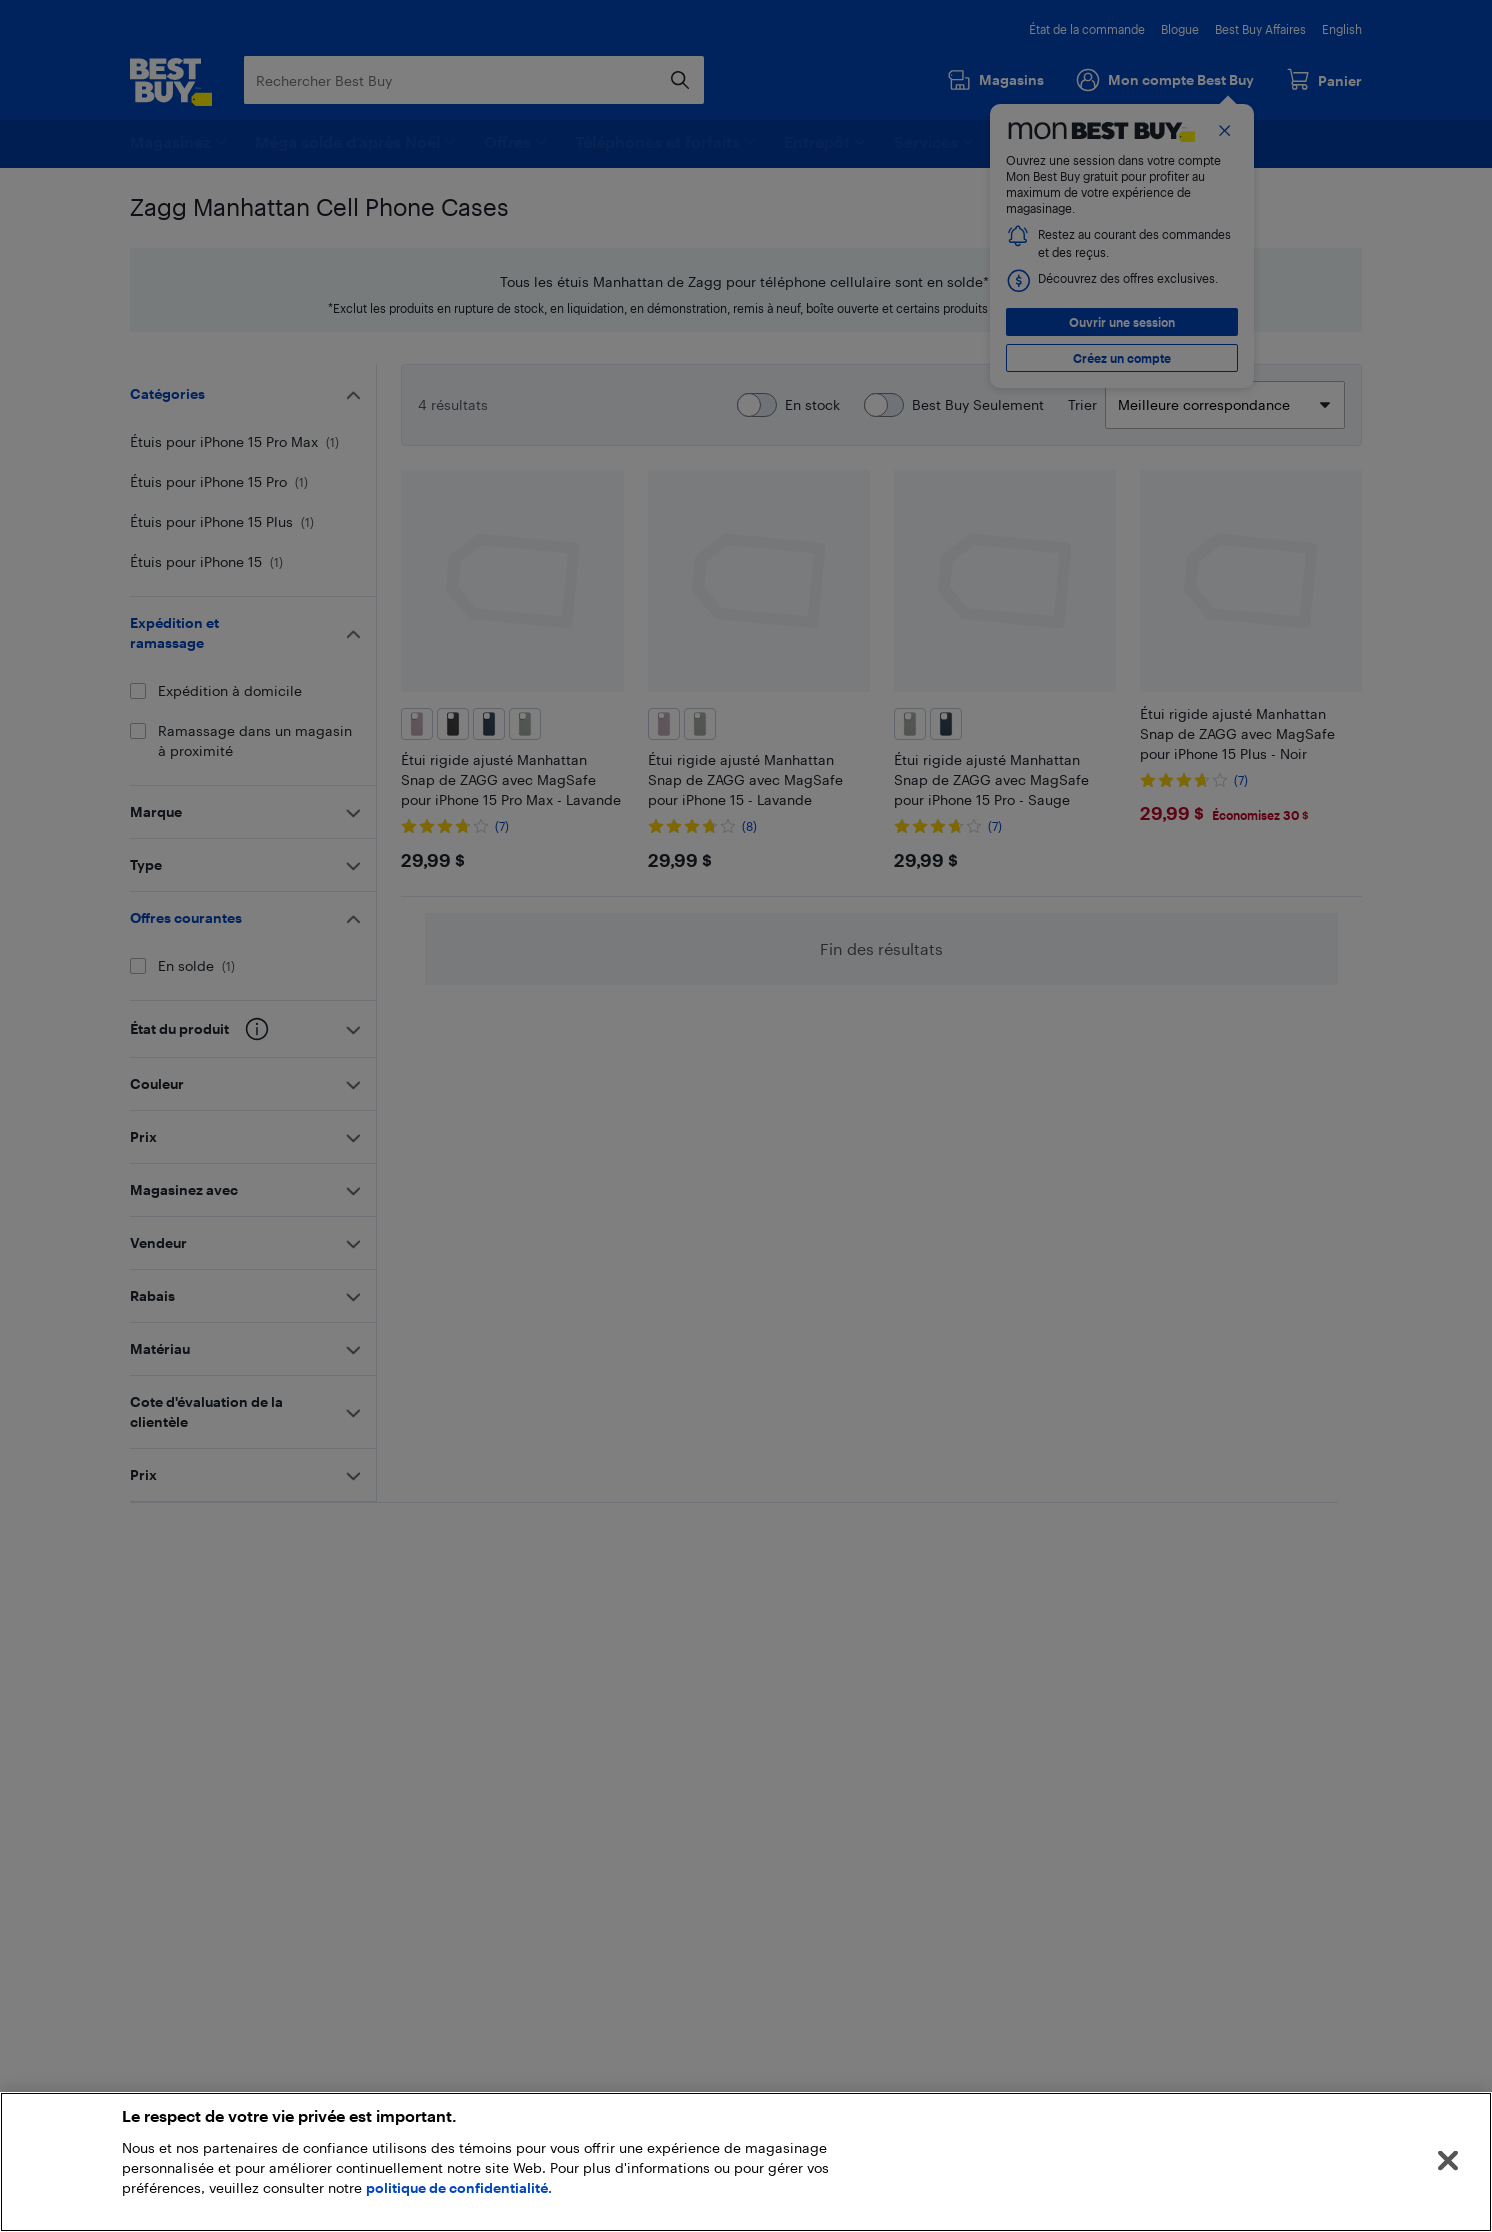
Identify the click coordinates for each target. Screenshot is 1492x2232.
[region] (746, 2162)
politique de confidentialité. (459, 2187)
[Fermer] (1448, 2161)
